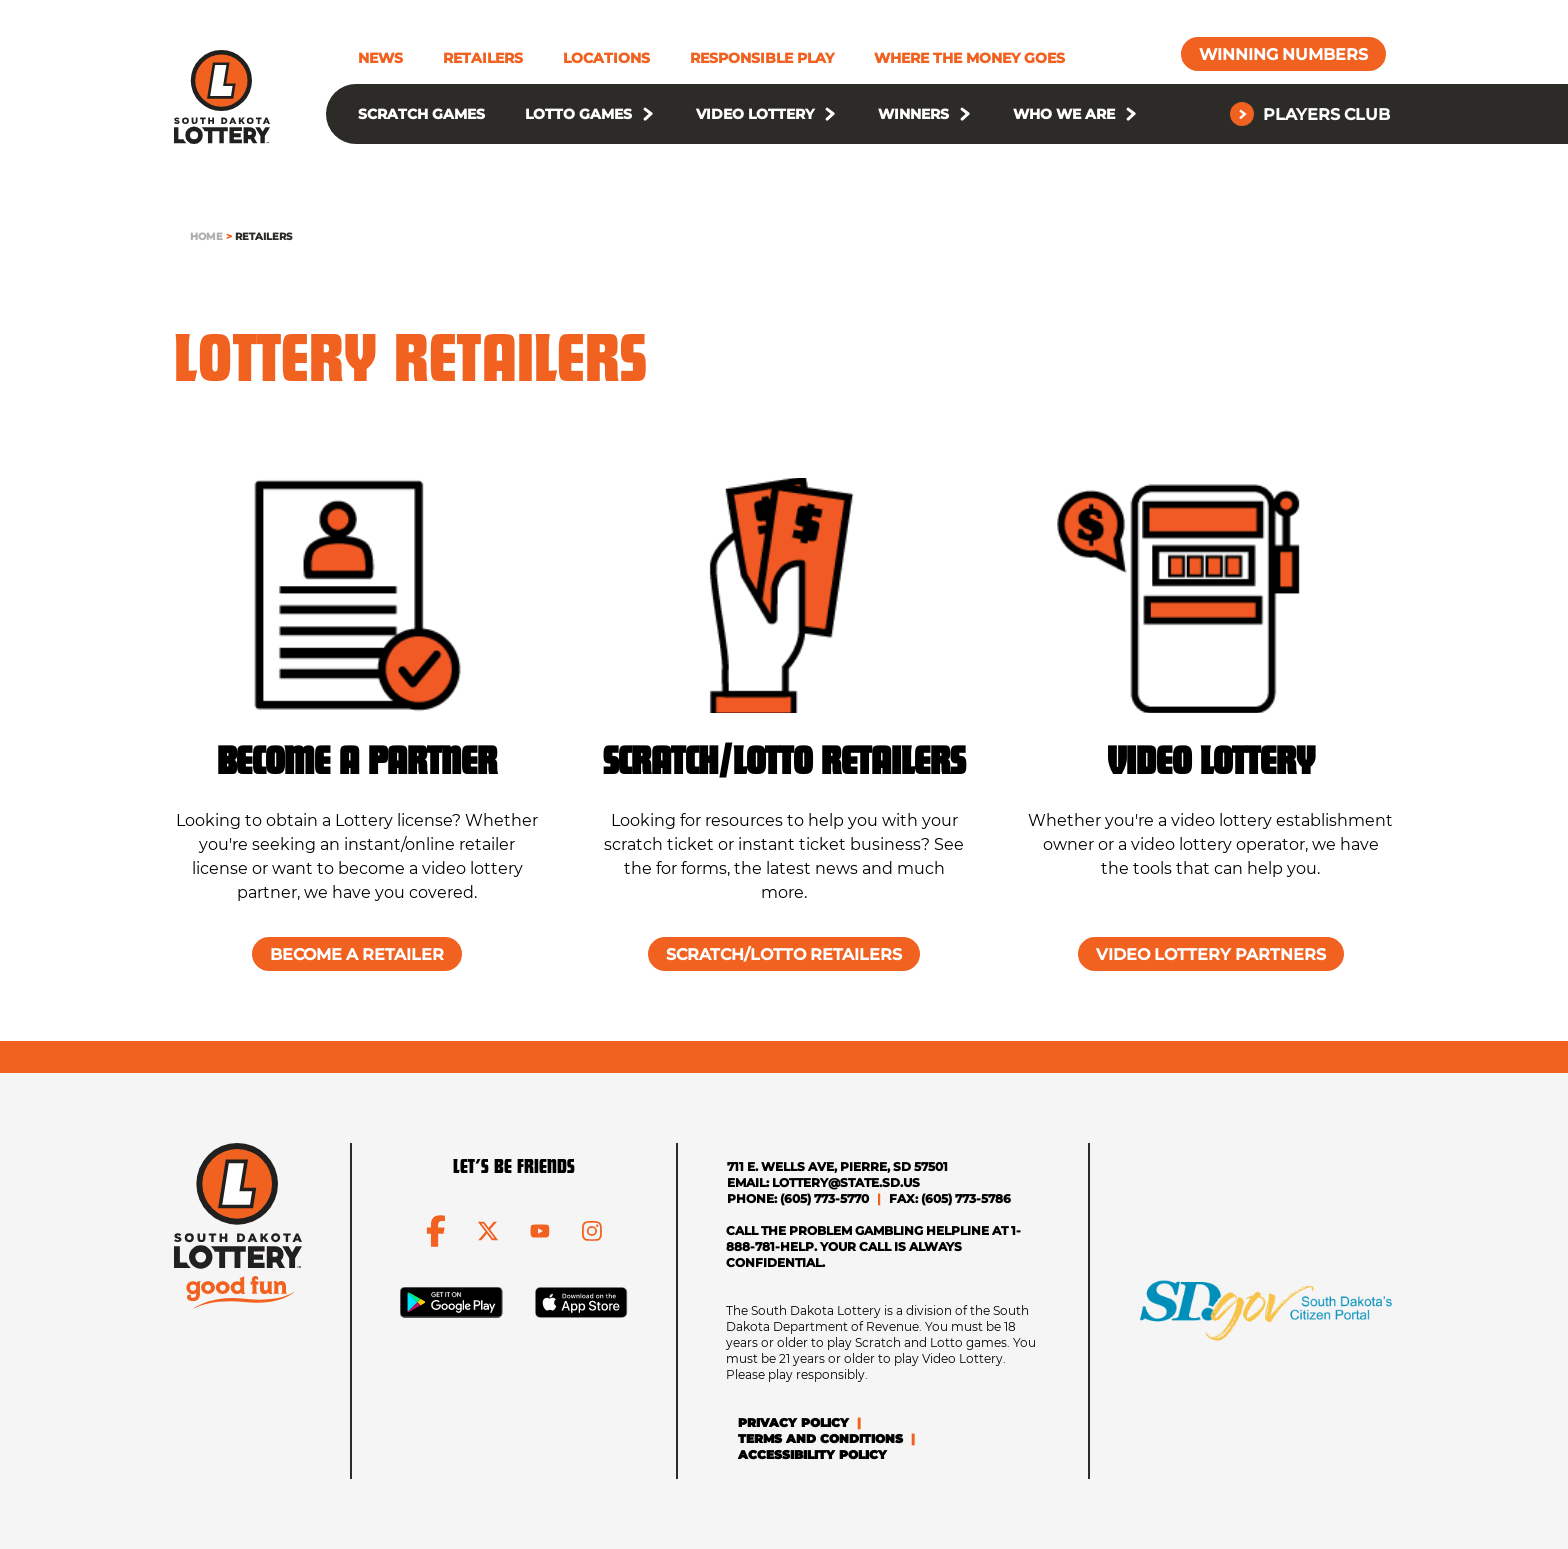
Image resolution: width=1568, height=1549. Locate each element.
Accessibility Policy (812, 1454)
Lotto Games (578, 114)
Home (206, 236)
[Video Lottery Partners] (1211, 954)
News (380, 58)
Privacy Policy (793, 1422)
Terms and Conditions (820, 1438)
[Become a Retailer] (357, 954)
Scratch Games (421, 114)
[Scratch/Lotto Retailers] (784, 954)
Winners (913, 114)
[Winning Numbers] (1283, 54)
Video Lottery (755, 114)
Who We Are (1064, 114)
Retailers (483, 58)
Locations (606, 58)
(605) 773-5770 (824, 1198)
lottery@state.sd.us (846, 1182)
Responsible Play (762, 58)
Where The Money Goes (969, 58)
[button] (648, 114)
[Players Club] (1312, 114)
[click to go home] (222, 97)
